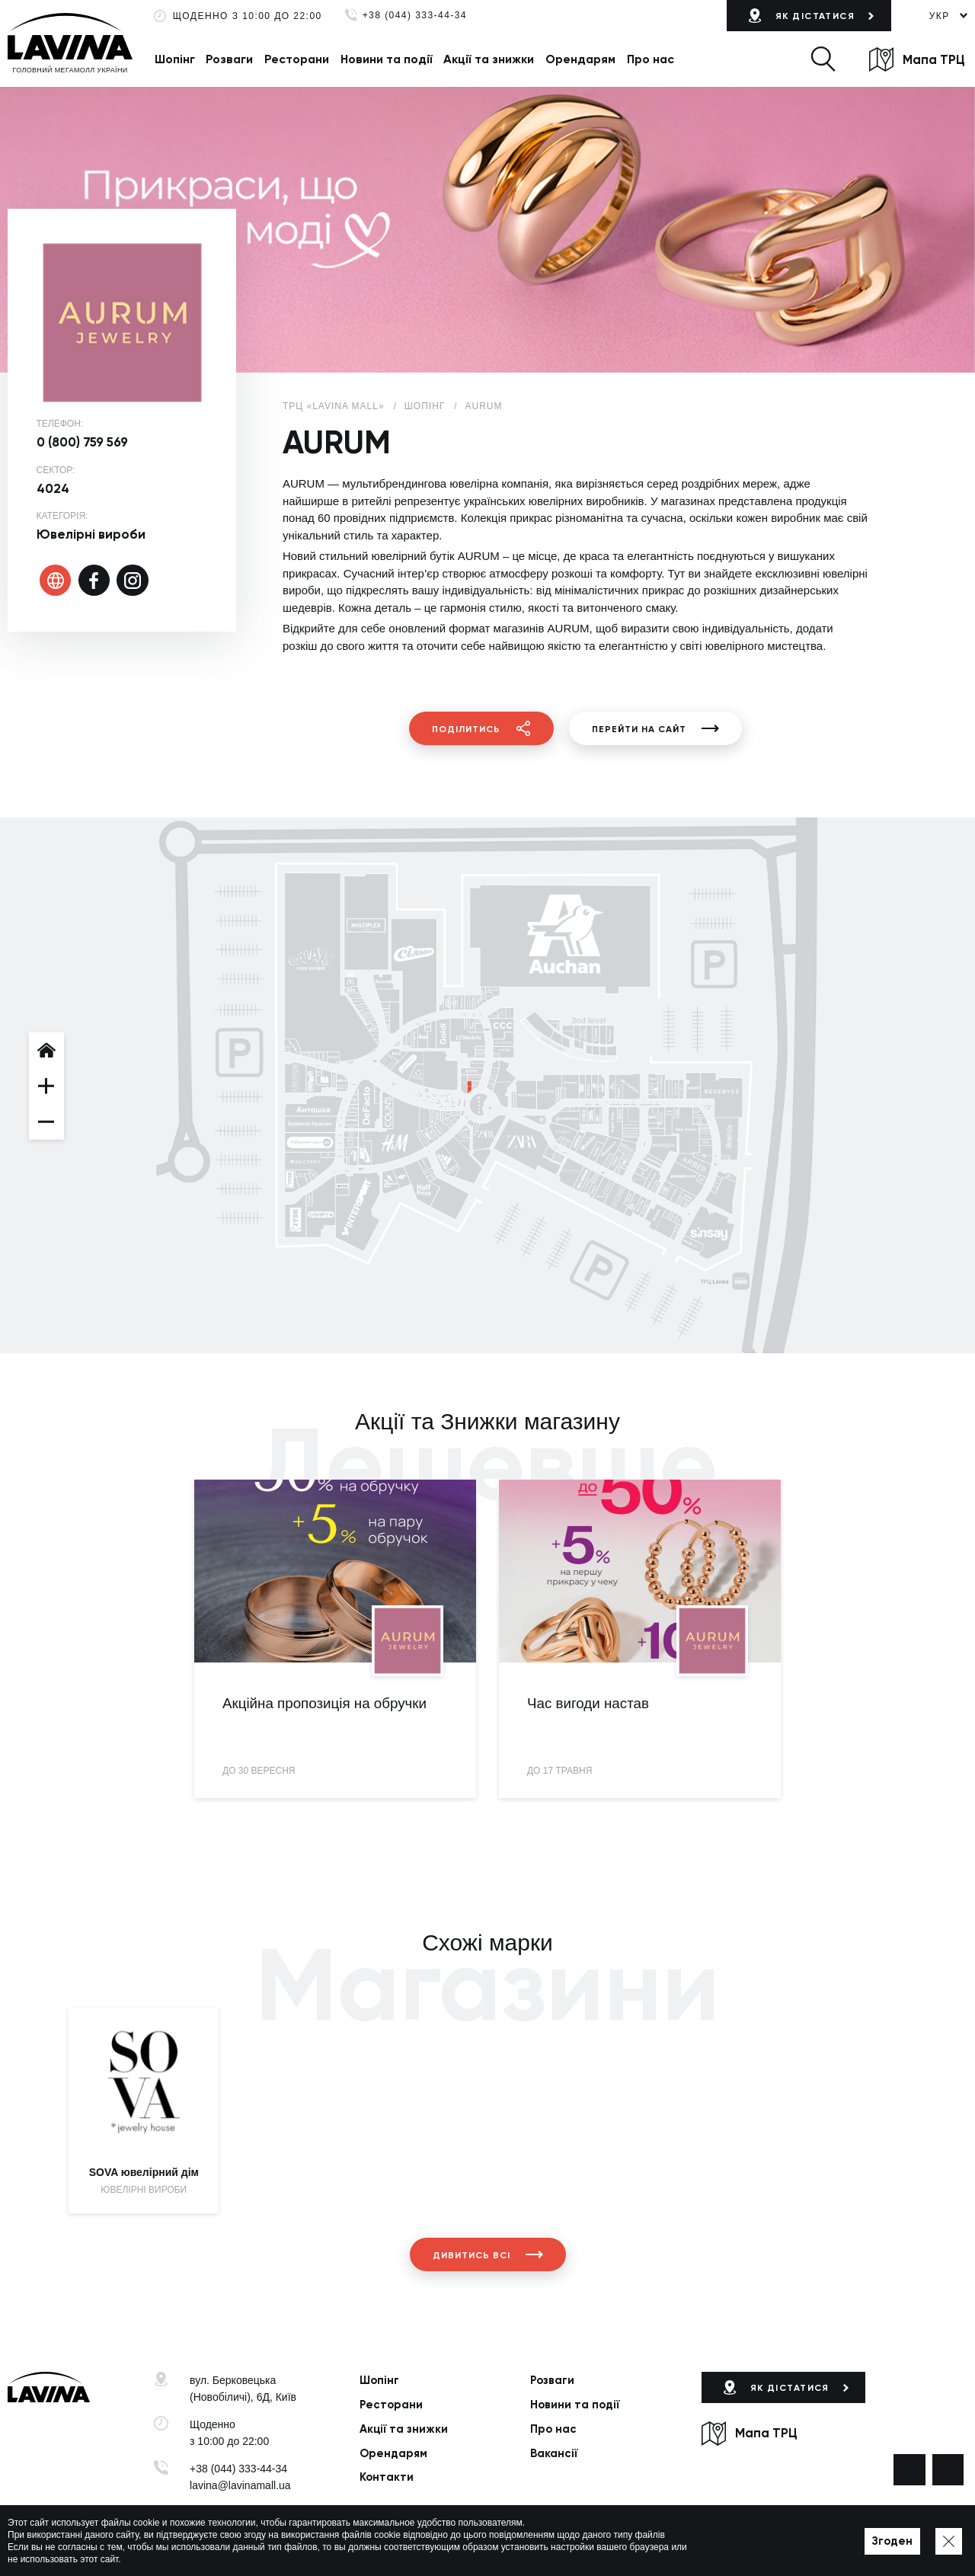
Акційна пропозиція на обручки (324, 1703)
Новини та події (386, 59)
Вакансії (553, 2453)
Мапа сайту (460, 2542)
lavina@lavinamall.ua (240, 2485)
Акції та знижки (488, 59)
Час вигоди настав (588, 1703)
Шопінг (175, 59)
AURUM (484, 406)
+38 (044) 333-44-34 (415, 16)
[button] (822, 59)
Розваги (229, 59)
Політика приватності (376, 2542)
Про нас (650, 59)
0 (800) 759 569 (82, 442)
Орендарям (580, 59)
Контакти (387, 2477)
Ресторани (296, 59)
